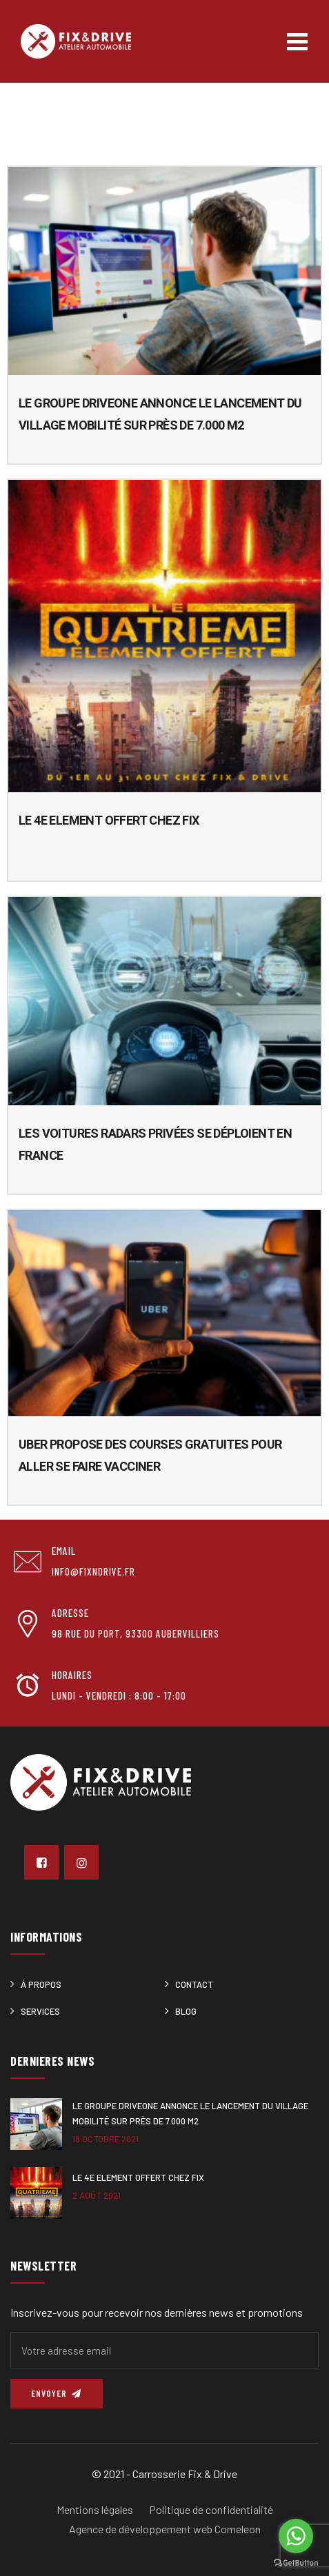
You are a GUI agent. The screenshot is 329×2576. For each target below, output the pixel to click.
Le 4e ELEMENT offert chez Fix (109, 820)
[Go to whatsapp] (296, 2536)
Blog (186, 2011)
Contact (194, 1984)
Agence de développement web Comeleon (165, 2528)
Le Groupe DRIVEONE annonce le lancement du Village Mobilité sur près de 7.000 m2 (190, 2113)
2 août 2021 (96, 2195)
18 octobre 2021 (105, 2138)
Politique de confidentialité (211, 2509)
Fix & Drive (212, 2473)
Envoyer (56, 2393)
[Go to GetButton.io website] (296, 2562)
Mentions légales (95, 2509)
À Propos (41, 1984)
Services (40, 2011)
